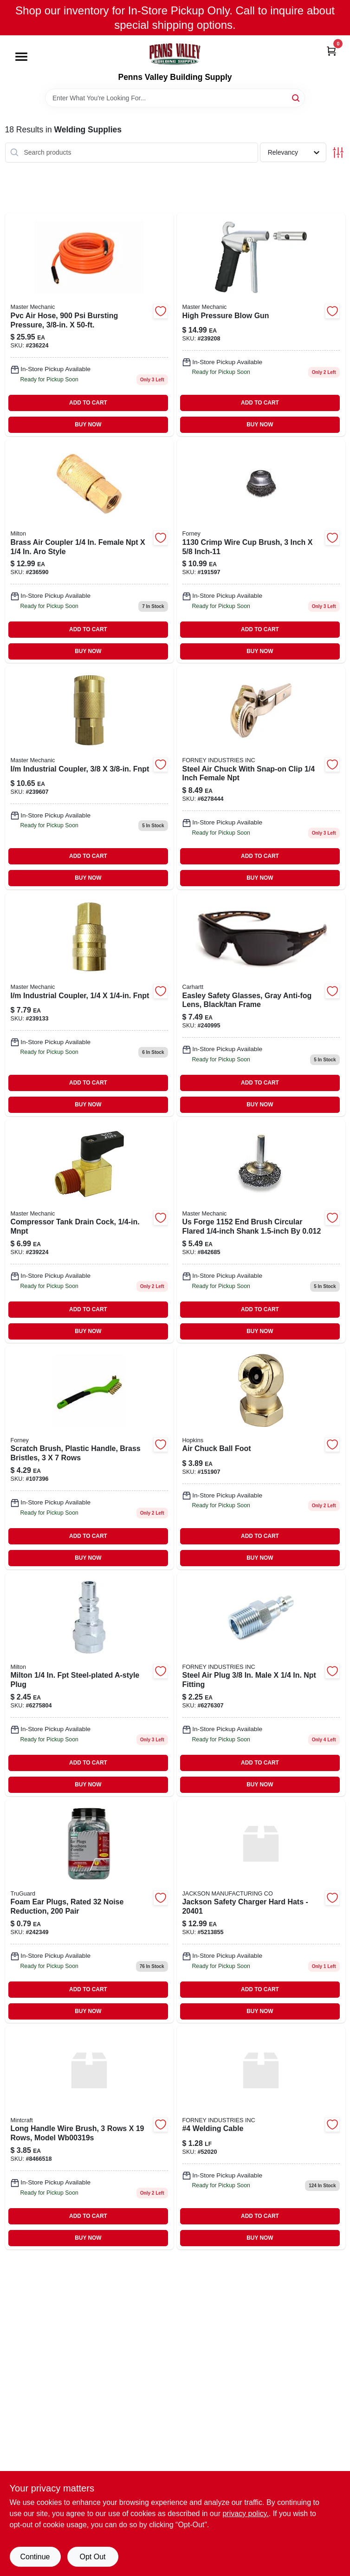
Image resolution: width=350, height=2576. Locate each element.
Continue (35, 2557)
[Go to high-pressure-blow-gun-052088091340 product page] (261, 324)
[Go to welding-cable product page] (261, 2137)
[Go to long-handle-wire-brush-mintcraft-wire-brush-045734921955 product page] (89, 2137)
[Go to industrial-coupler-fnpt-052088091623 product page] (89, 777)
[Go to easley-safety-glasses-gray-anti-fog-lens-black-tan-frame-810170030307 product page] (261, 1004)
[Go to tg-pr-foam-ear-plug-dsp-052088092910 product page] (89, 1911)
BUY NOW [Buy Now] (88, 424)
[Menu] (21, 57)
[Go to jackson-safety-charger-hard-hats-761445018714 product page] (261, 1911)
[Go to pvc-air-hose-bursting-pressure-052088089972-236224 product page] (89, 324)
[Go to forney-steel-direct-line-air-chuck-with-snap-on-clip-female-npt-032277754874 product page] (261, 777)
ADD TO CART (88, 402)
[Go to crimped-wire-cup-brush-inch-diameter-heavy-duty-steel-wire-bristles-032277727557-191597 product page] (261, 551)
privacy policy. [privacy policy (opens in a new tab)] (245, 2513)
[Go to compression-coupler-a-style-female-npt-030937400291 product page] (89, 1684)
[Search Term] (175, 98)
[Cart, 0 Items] (331, 50)
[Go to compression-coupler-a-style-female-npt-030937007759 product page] (89, 551)
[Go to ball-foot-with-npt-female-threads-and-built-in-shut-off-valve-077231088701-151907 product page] (261, 1457)
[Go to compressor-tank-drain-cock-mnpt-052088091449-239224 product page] (89, 1231)
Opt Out (92, 2557)
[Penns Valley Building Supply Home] (175, 54)
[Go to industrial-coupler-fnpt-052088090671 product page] (89, 1004)
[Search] (296, 97)
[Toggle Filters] (338, 152)
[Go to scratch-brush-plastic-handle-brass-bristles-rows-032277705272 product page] (89, 1457)
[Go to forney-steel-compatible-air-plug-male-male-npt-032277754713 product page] (261, 1684)
